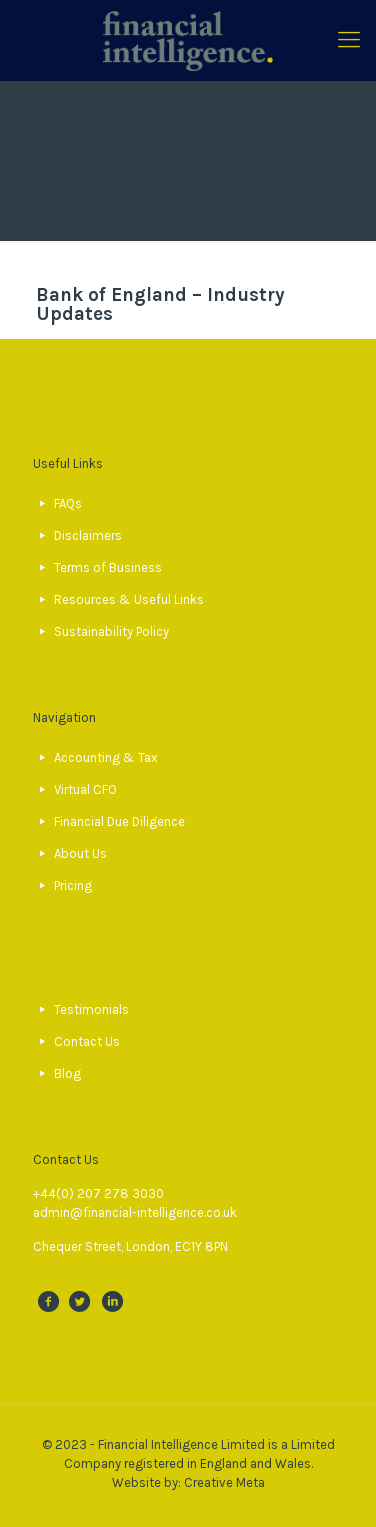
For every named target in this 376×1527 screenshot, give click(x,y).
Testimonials (91, 1009)
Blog (67, 1073)
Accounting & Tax (106, 757)
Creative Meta (224, 1482)
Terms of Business (108, 567)
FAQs (68, 503)
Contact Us (87, 1041)
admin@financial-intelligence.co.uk (135, 1212)
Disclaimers (88, 535)
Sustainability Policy (111, 631)
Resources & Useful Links (129, 599)
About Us (80, 853)
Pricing (73, 885)
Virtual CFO (85, 789)
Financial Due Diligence (119, 821)
